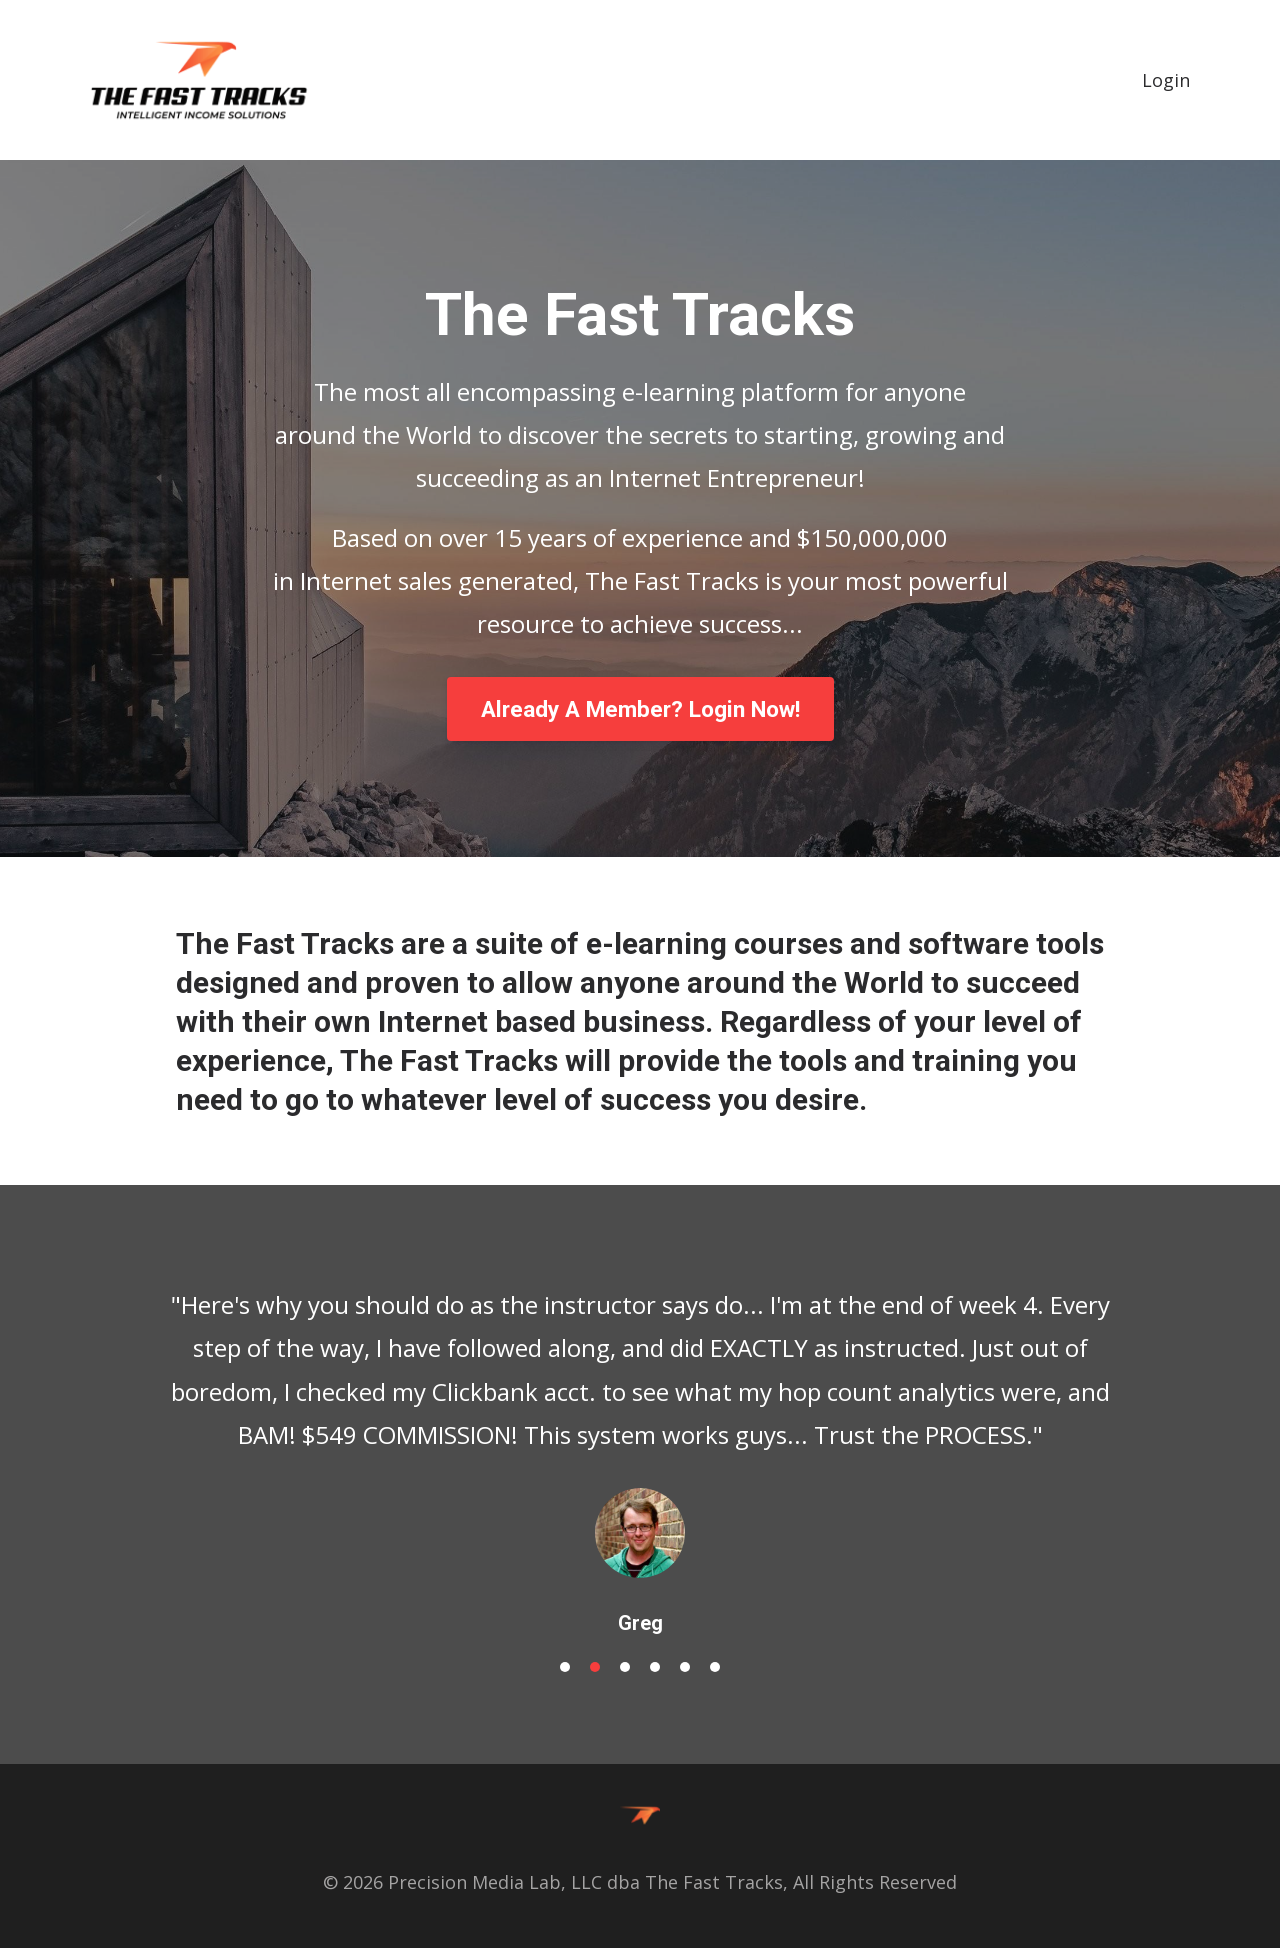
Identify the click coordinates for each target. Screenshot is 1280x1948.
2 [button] (595, 1667)
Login (1166, 80)
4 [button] (655, 1667)
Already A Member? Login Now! (640, 709)
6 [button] (715, 1667)
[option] (640, 1443)
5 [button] (685, 1667)
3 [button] (625, 1667)
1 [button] (565, 1667)
